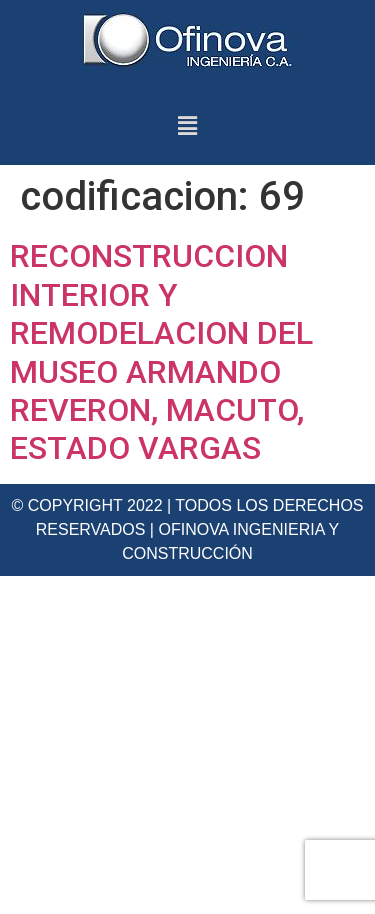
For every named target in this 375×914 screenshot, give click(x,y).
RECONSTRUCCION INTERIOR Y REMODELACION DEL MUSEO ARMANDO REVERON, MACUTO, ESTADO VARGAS (161, 352)
